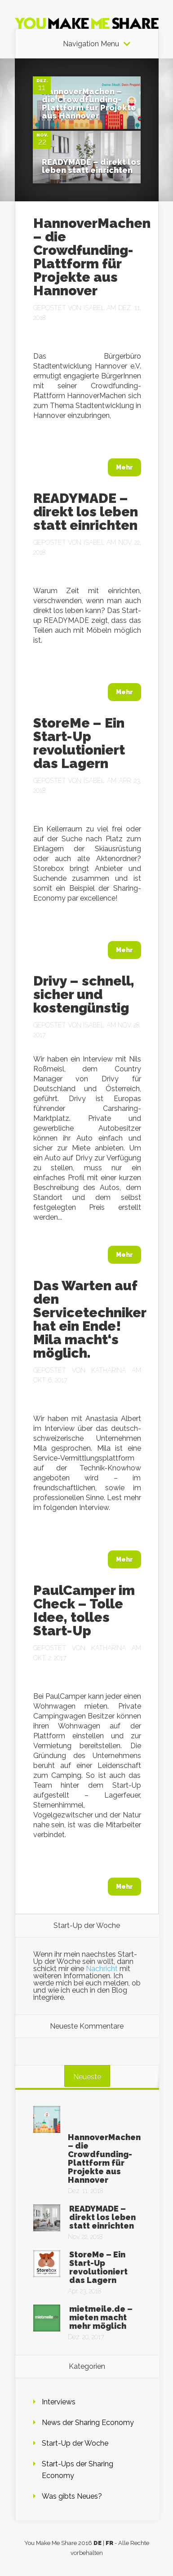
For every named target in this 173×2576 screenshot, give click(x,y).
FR (109, 2543)
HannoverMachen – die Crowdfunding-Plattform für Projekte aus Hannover (89, 103)
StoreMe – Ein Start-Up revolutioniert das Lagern (79, 743)
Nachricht (102, 1968)
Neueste (87, 2077)
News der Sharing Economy (88, 2422)
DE (97, 2543)
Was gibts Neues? (72, 2496)
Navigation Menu (91, 44)
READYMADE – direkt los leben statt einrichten (91, 166)
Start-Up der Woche (75, 2443)
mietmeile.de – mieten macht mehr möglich (101, 2317)
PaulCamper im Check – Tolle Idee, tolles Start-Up (84, 1610)
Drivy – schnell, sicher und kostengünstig (83, 994)
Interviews (58, 2402)
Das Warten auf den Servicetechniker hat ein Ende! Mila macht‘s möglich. (89, 1319)
